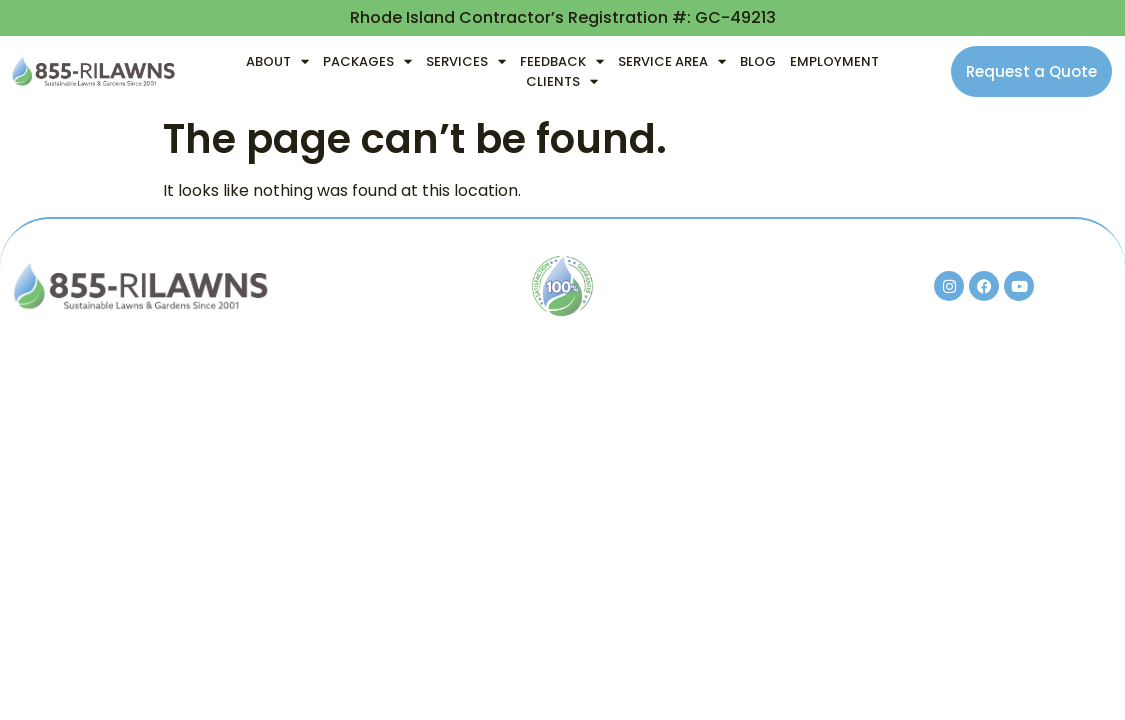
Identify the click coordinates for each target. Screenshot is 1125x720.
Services (466, 62)
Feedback (562, 62)
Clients (562, 82)
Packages (367, 62)
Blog (758, 61)
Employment (834, 61)
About (277, 62)
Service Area (672, 62)
